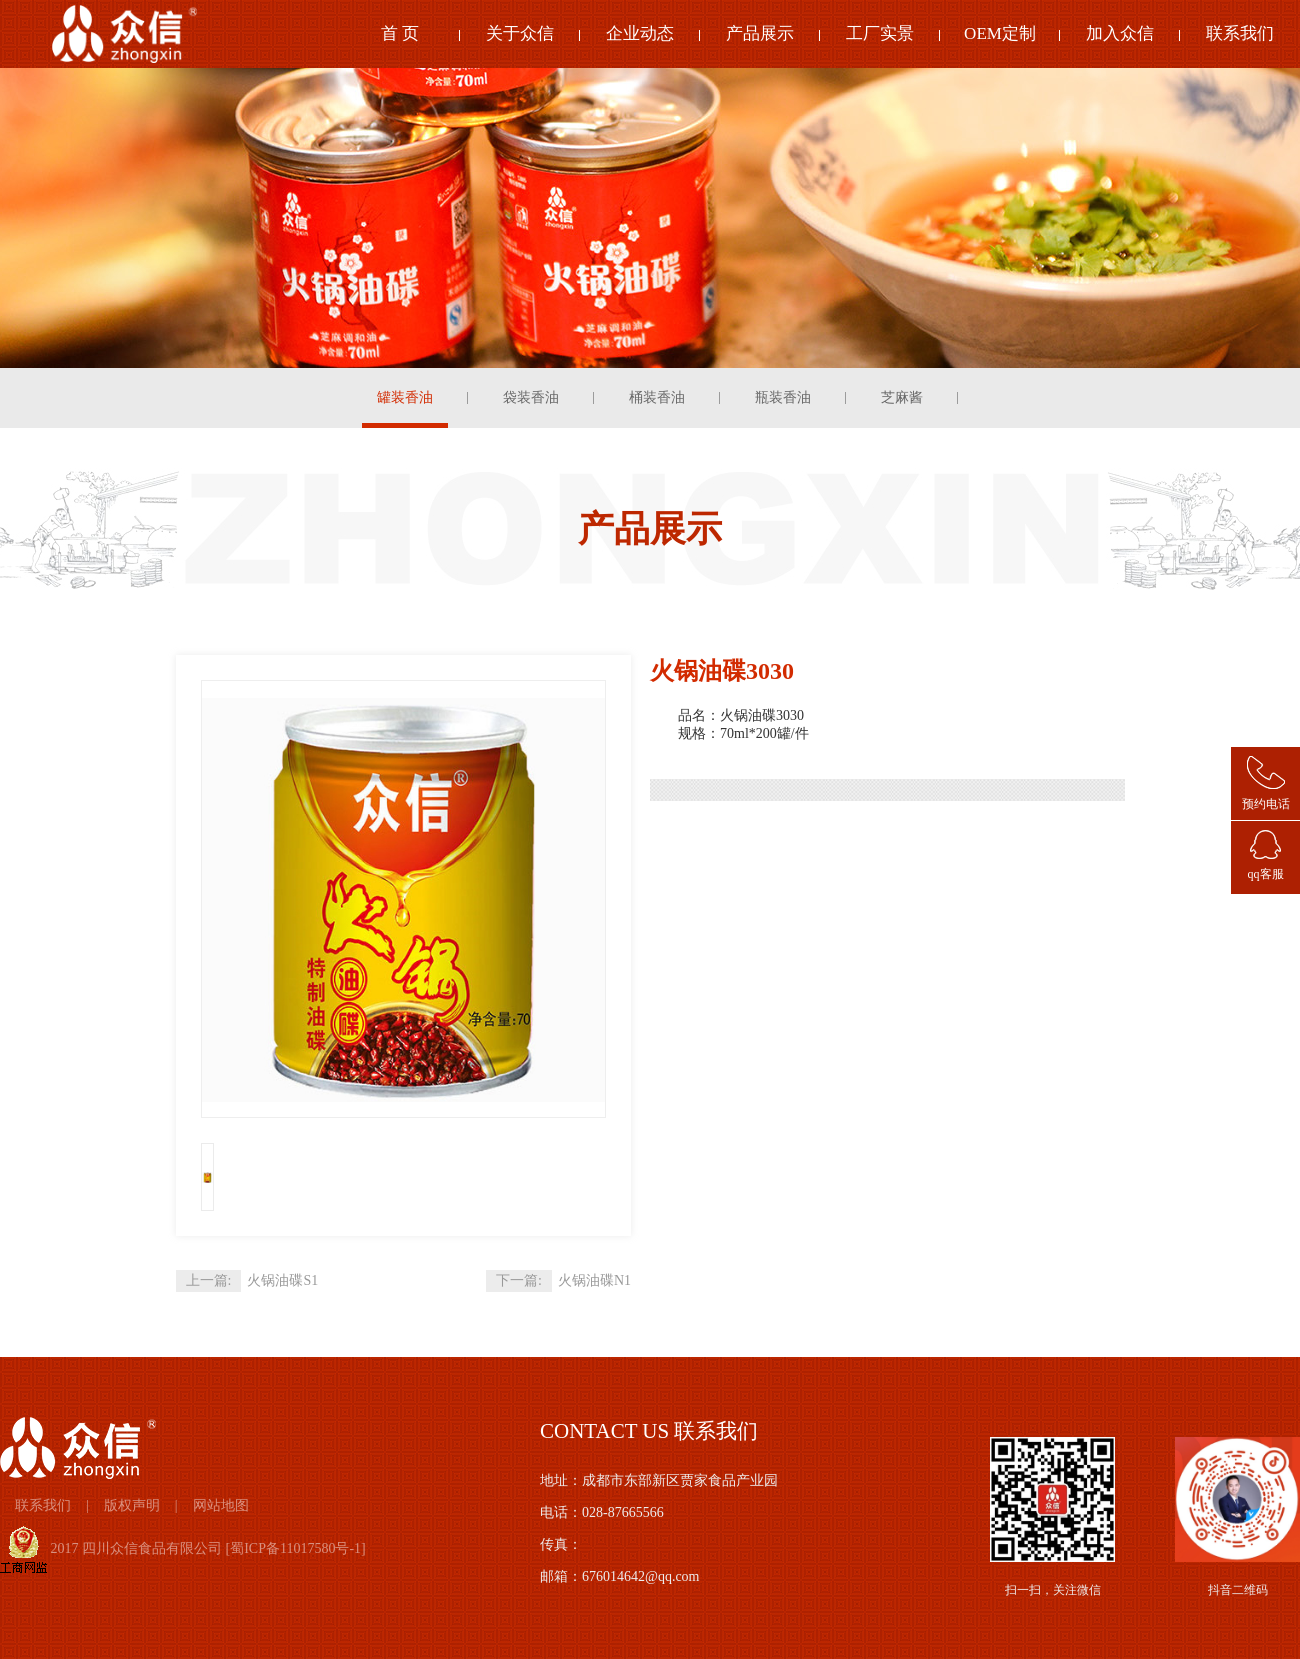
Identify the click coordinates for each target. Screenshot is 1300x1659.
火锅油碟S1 (282, 1280)
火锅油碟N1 (594, 1280)
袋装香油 (531, 397)
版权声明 (132, 1505)
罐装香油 (405, 397)
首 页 (400, 33)
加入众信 (1120, 33)
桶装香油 (657, 397)
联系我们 (1240, 33)
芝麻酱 (902, 397)
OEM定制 (1000, 33)
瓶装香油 (783, 397)
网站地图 (221, 1505)
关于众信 (520, 33)
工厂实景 (880, 33)
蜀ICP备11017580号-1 (295, 1548)
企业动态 (640, 33)
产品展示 (760, 33)
